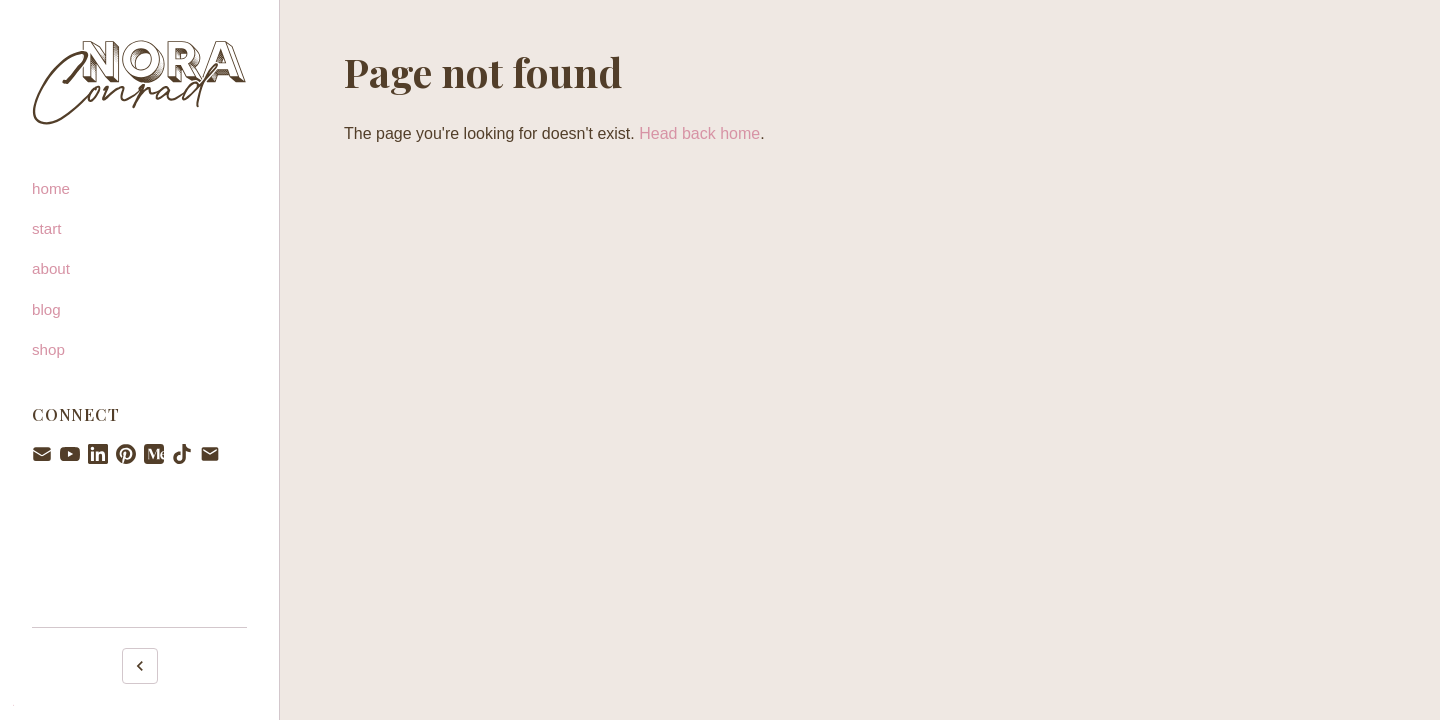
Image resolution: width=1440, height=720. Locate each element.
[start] (139, 229)
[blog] (139, 310)
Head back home (699, 133)
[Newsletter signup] (42, 454)
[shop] (139, 350)
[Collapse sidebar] (140, 666)
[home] (139, 189)
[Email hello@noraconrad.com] (210, 454)
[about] (139, 269)
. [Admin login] (13, 702)
